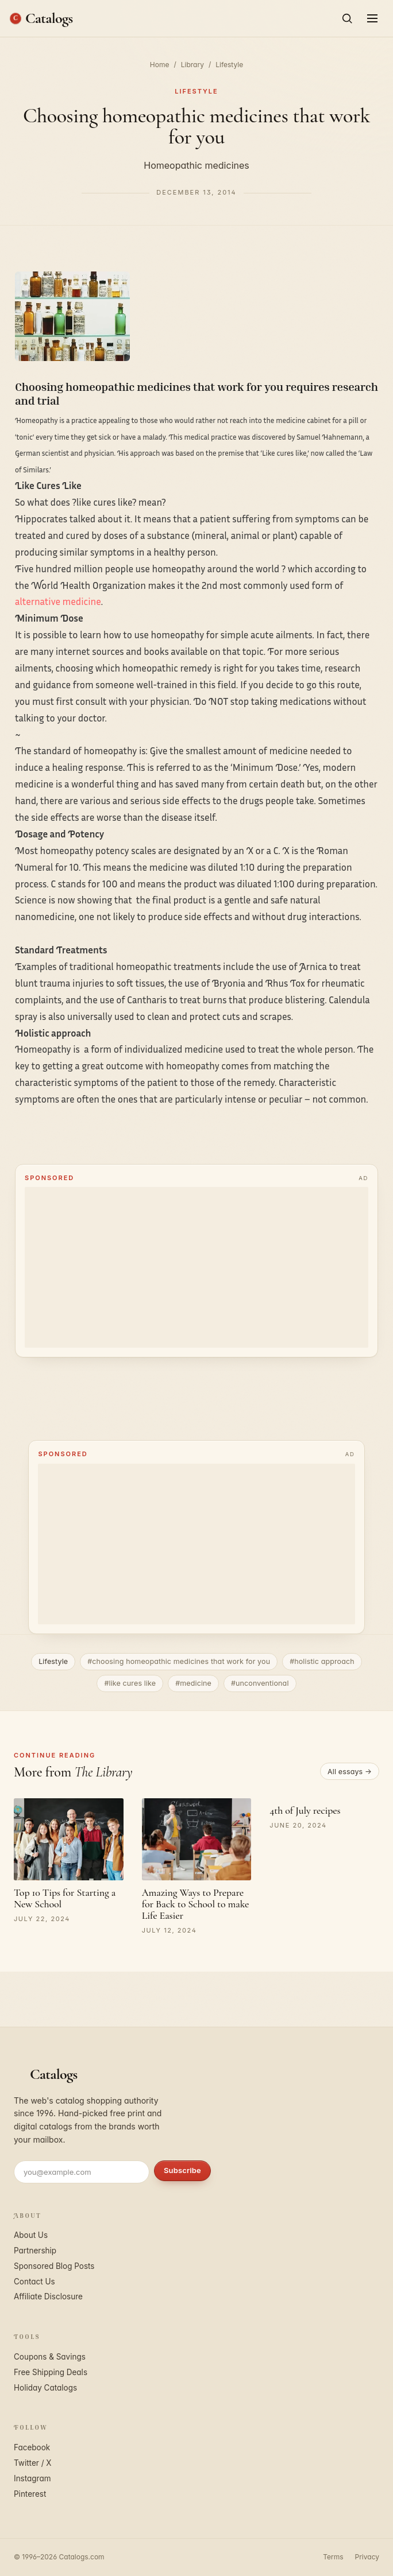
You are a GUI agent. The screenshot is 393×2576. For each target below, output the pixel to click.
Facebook (32, 2447)
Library (192, 64)
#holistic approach (322, 1661)
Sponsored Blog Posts (54, 2266)
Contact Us (34, 2281)
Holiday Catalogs (45, 2387)
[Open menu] (372, 18)
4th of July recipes (304, 1810)
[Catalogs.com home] (41, 18)
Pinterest (30, 2494)
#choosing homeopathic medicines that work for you (178, 1661)
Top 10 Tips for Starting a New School (64, 1898)
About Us (31, 2235)
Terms (333, 2556)
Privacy (367, 2556)
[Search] (347, 18)
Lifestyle (229, 64)
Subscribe (182, 2170)
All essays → (350, 1771)
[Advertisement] (196, 1267)
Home (159, 64)
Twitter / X (33, 2463)
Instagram (32, 2478)
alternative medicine (58, 601)
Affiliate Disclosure (48, 2296)
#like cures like (130, 1683)
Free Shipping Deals (50, 2372)
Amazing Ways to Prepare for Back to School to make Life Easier (195, 1904)
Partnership (35, 2250)
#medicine (193, 1683)
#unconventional (260, 1683)
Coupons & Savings (50, 2356)
